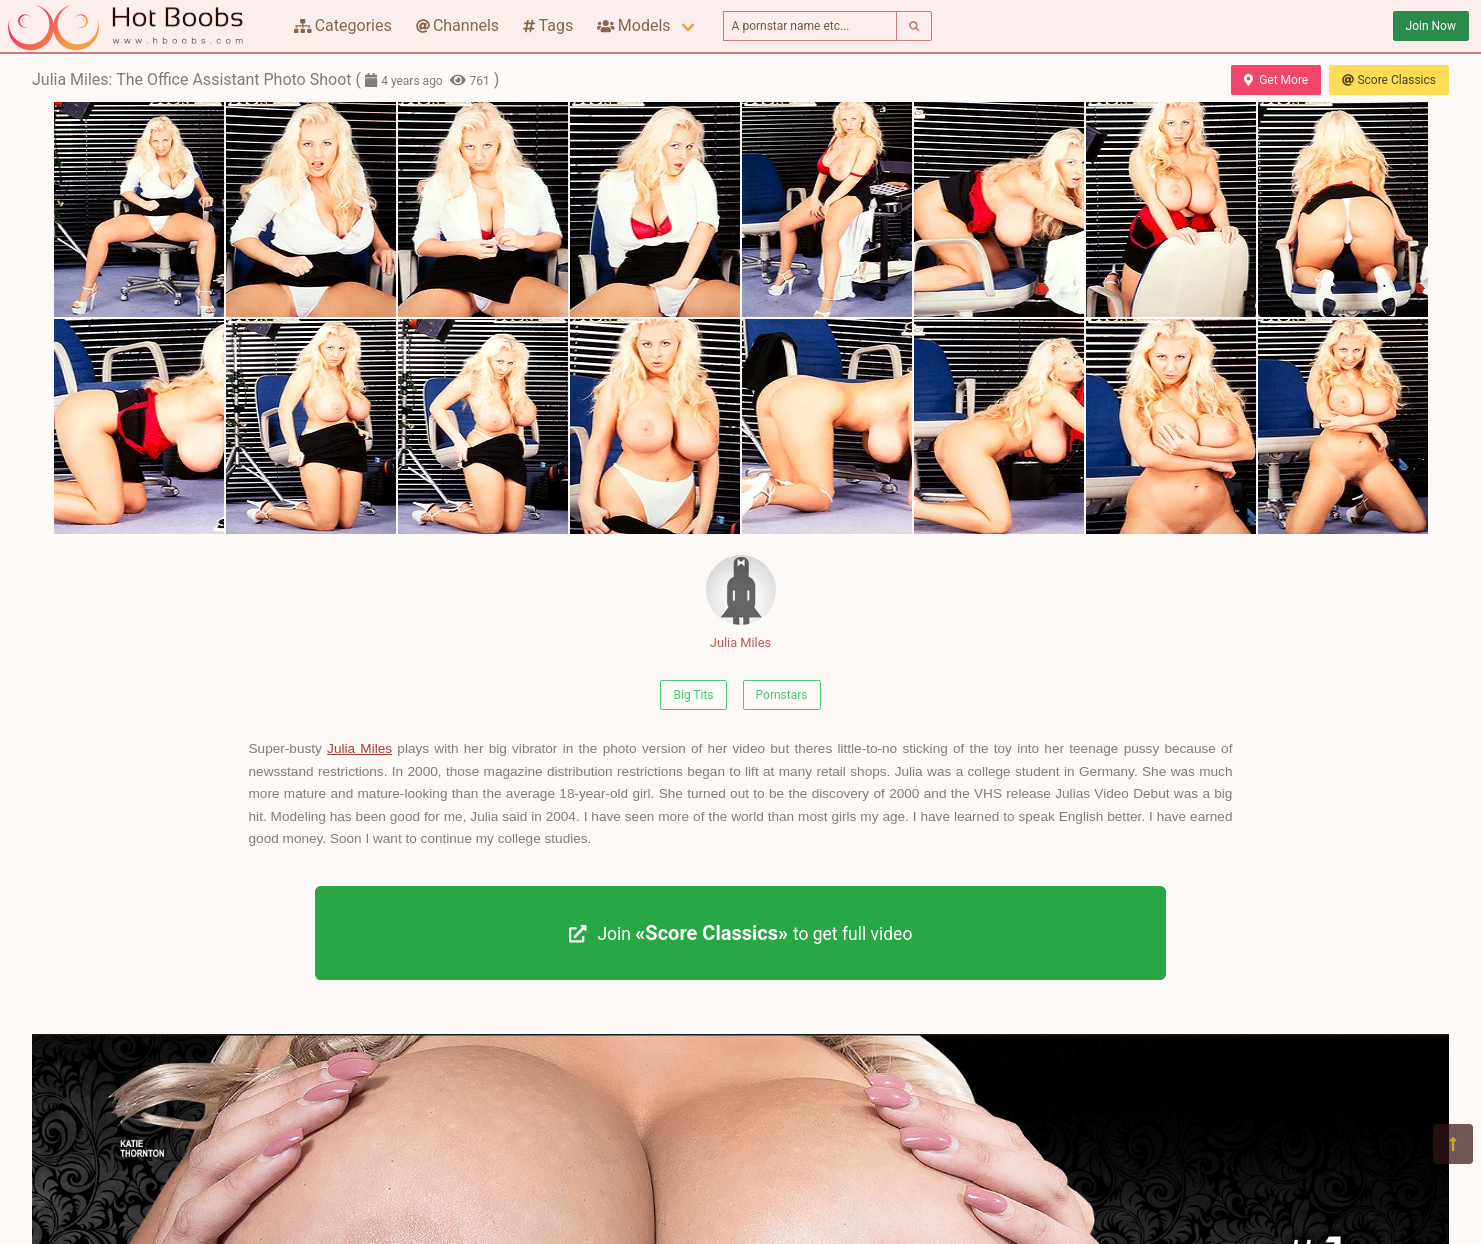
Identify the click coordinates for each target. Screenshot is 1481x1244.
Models (633, 25)
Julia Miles (741, 602)
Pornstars (782, 695)
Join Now (1431, 26)
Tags (548, 25)
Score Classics (1389, 80)
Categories (343, 25)
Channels (457, 25)
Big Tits (693, 695)
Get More (1276, 80)
